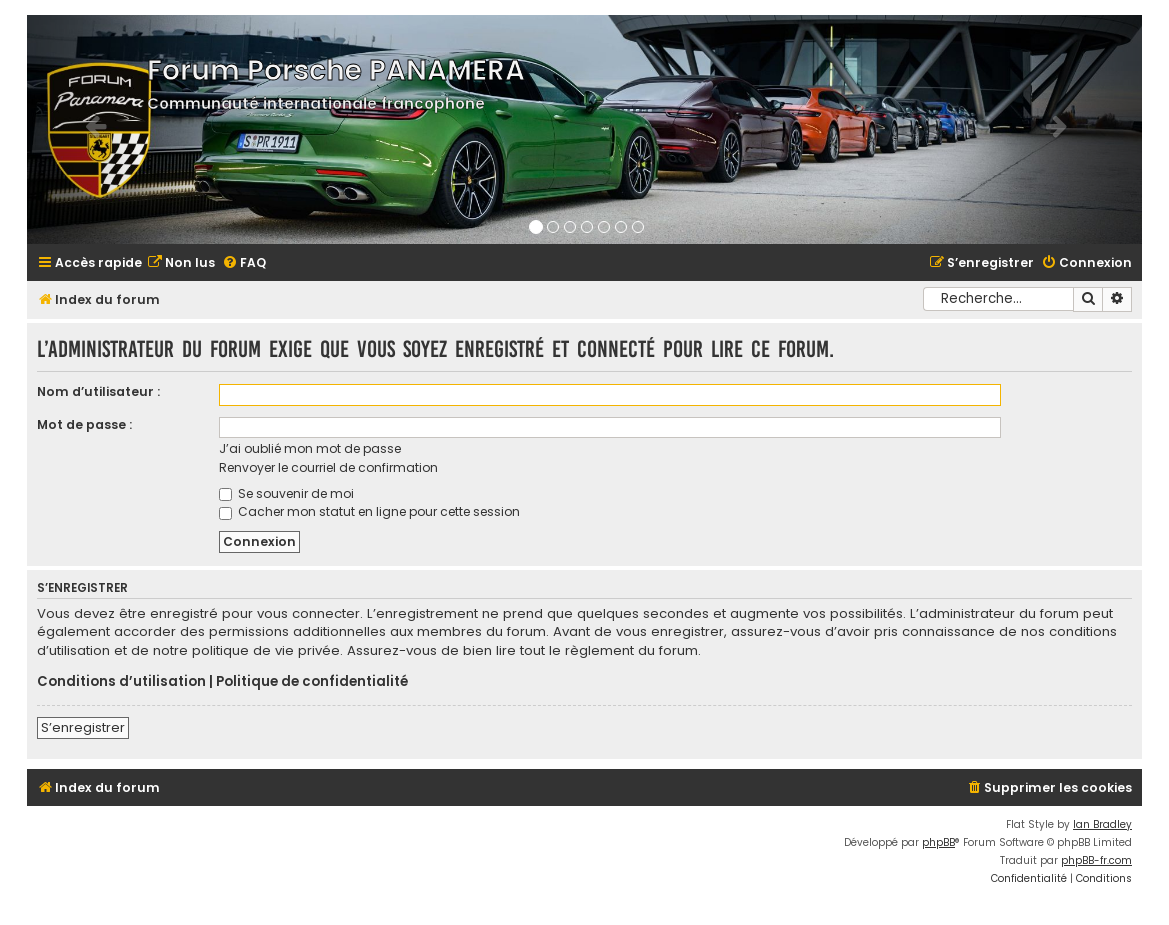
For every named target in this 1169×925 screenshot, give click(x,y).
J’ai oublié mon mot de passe (310, 448)
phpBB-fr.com (1096, 860)
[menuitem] (181, 263)
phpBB (938, 842)
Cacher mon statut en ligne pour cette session (369, 511)
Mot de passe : (84, 424)
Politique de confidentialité (312, 682)
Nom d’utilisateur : (98, 391)
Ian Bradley (1102, 824)
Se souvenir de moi (286, 493)
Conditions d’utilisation (121, 682)
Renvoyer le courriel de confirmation (328, 467)
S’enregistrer (83, 727)
